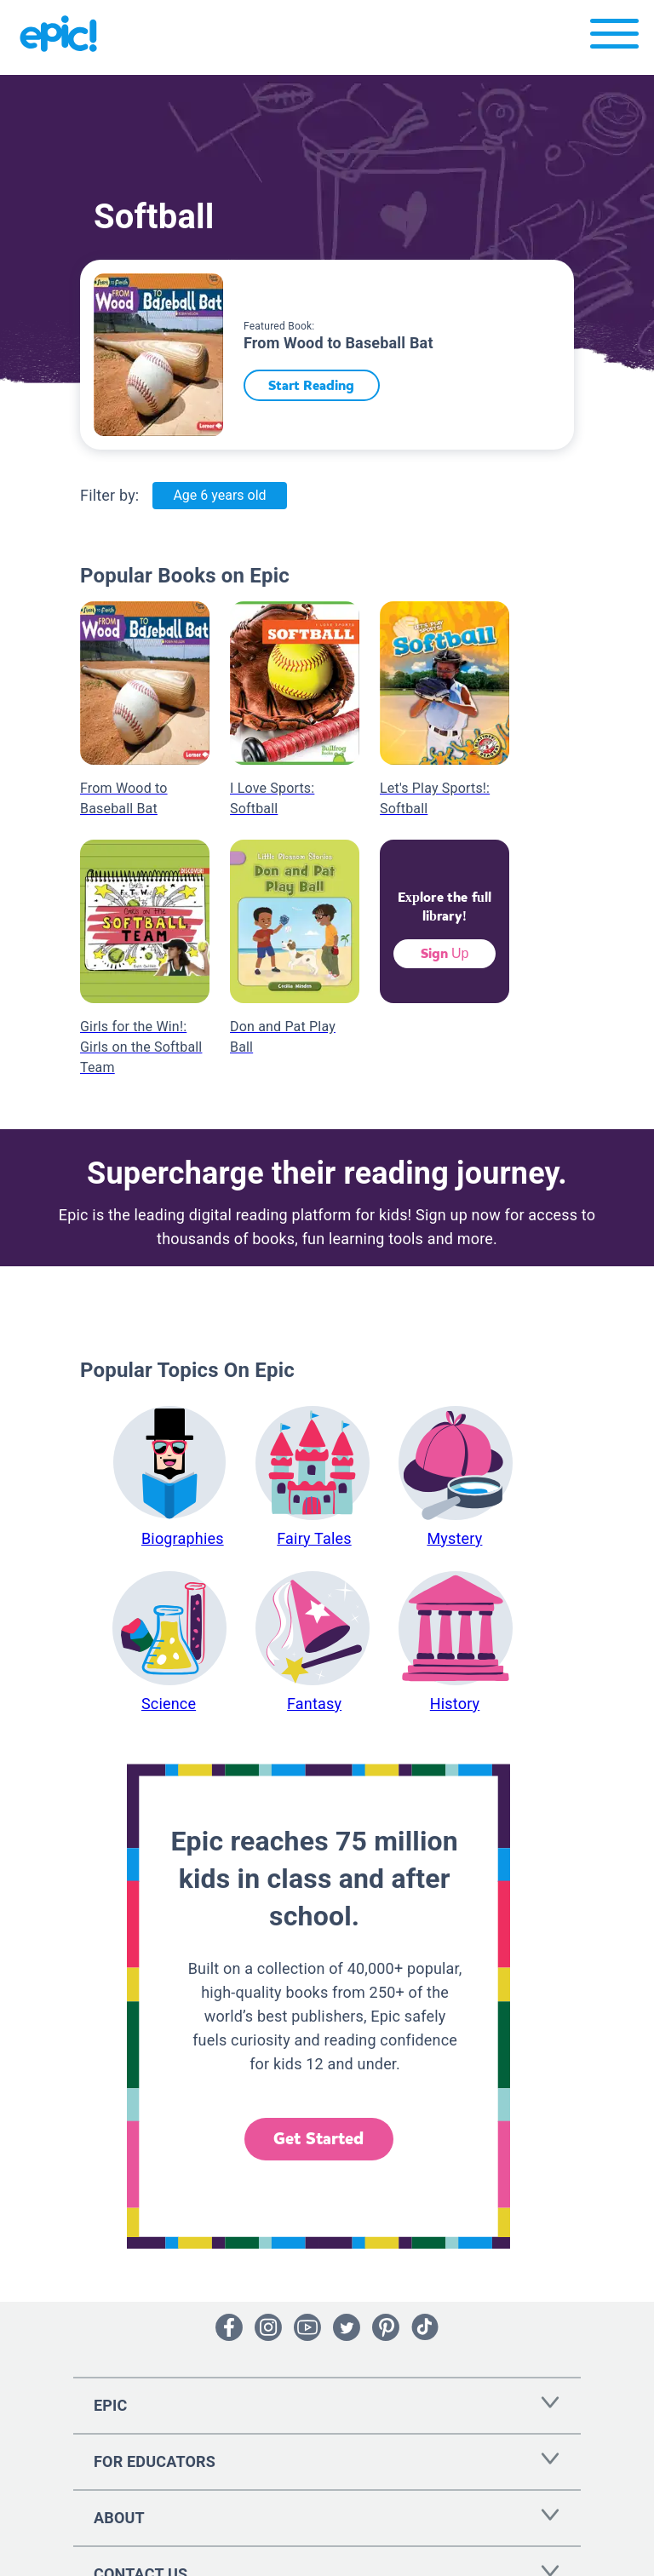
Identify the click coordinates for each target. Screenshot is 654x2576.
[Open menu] (614, 38)
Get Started (318, 2138)
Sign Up (445, 953)
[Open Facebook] (229, 2327)
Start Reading (317, 385)
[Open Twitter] (346, 2327)
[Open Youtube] (307, 2327)
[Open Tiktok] (425, 2327)
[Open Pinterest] (385, 2327)
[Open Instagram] (268, 2327)
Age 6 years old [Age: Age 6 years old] (219, 495)
